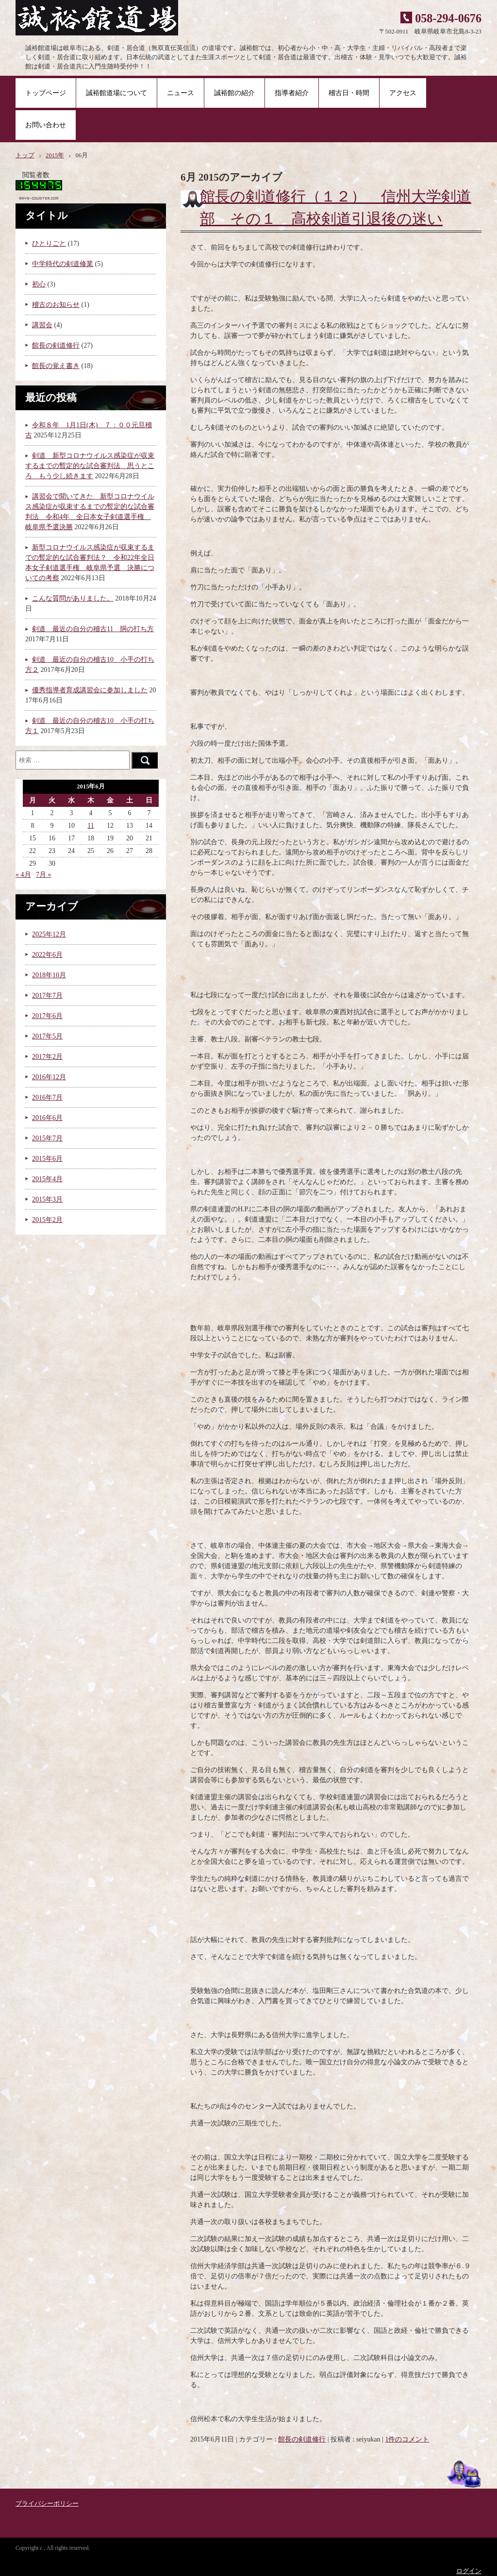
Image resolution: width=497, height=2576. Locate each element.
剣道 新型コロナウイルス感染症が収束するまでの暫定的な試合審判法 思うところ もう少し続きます (89, 466)
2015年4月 (47, 1179)
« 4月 (23, 874)
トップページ (45, 93)
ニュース (180, 93)
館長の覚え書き (56, 365)
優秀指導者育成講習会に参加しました (90, 690)
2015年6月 (47, 1158)
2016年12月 (49, 1077)
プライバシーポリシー (47, 2503)
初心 (39, 284)
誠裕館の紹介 (234, 93)
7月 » (43, 874)
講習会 (42, 325)
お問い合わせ (45, 125)
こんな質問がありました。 (73, 598)
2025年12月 (49, 934)
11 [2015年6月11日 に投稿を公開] (90, 825)
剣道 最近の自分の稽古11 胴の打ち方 (93, 629)
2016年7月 (47, 1097)
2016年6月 (47, 1117)
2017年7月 (47, 995)
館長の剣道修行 (302, 2439)
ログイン (468, 2571)
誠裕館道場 (102, 19)
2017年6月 (47, 1016)
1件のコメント (407, 2439)
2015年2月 (47, 1219)
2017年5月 (47, 1036)
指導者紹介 (292, 93)
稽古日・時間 (349, 93)
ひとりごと (49, 243)
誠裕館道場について (116, 93)
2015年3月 (47, 1199)
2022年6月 (47, 954)
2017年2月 (47, 1056)
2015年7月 (47, 1138)
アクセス (402, 93)
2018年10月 (49, 975)
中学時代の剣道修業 (62, 264)
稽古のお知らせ (56, 304)
